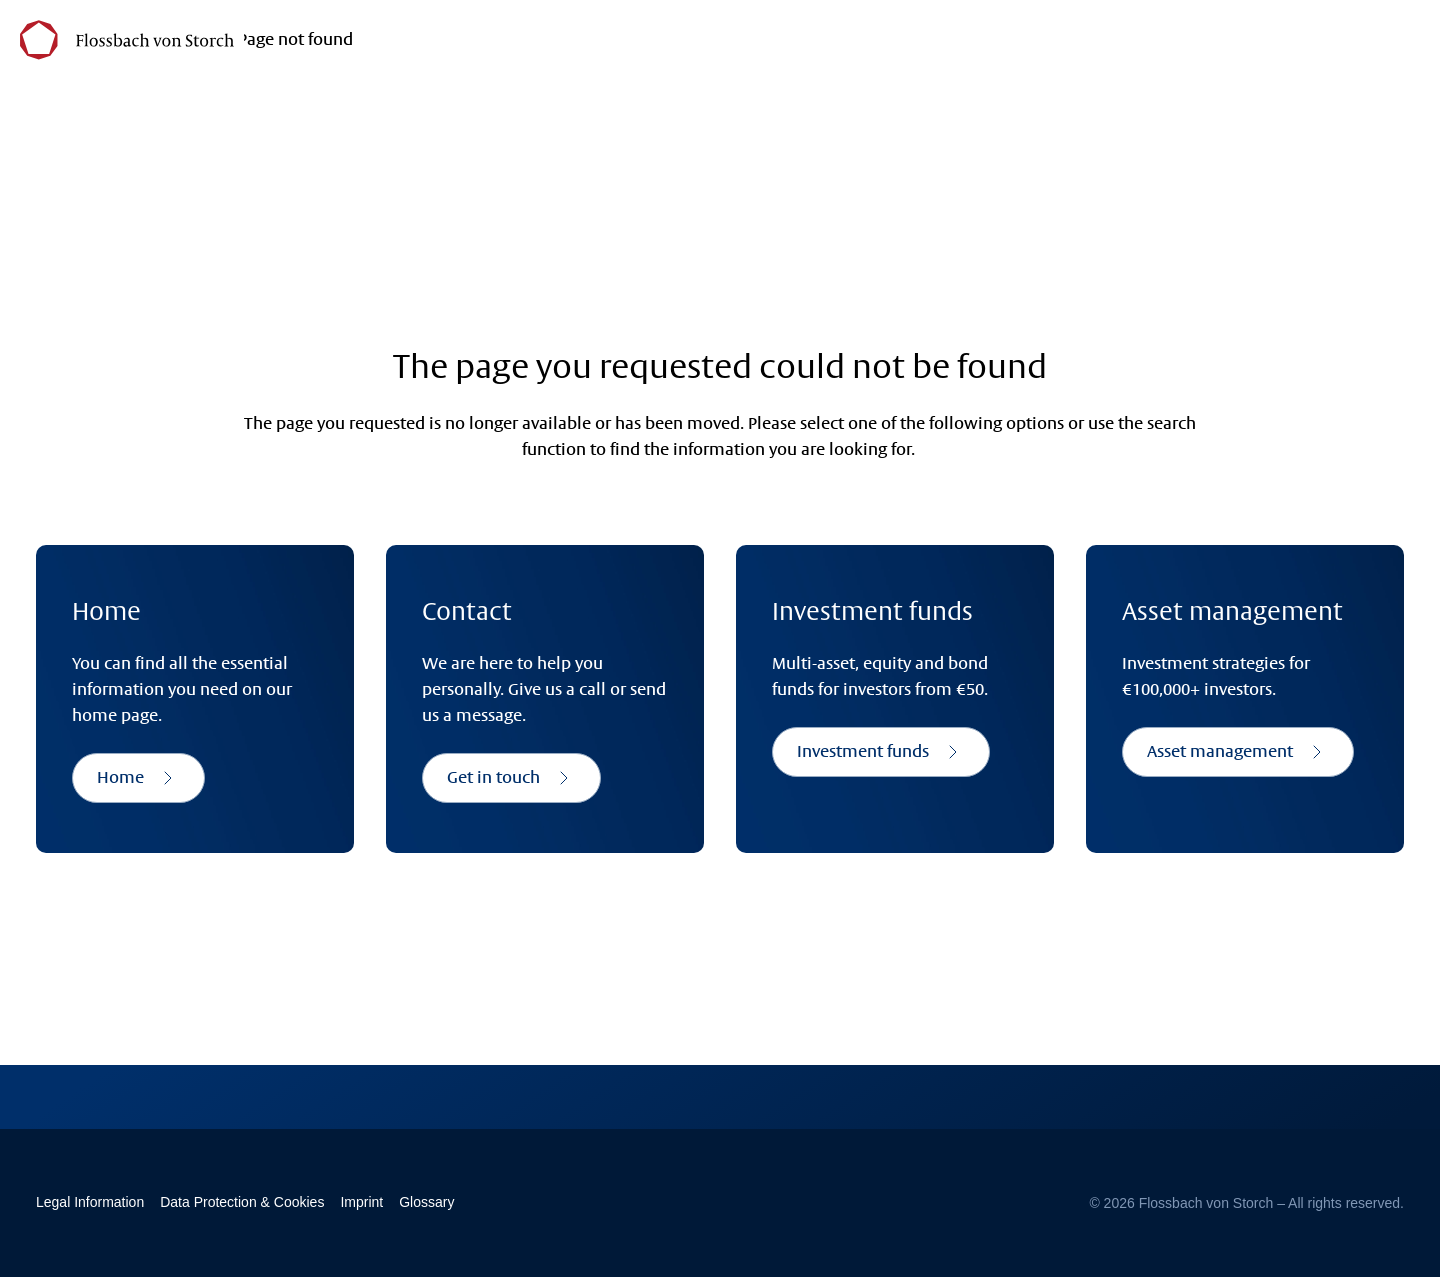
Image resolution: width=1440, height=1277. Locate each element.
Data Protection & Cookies (242, 1202)
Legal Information (90, 1202)
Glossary (426, 1202)
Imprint (361, 1202)
